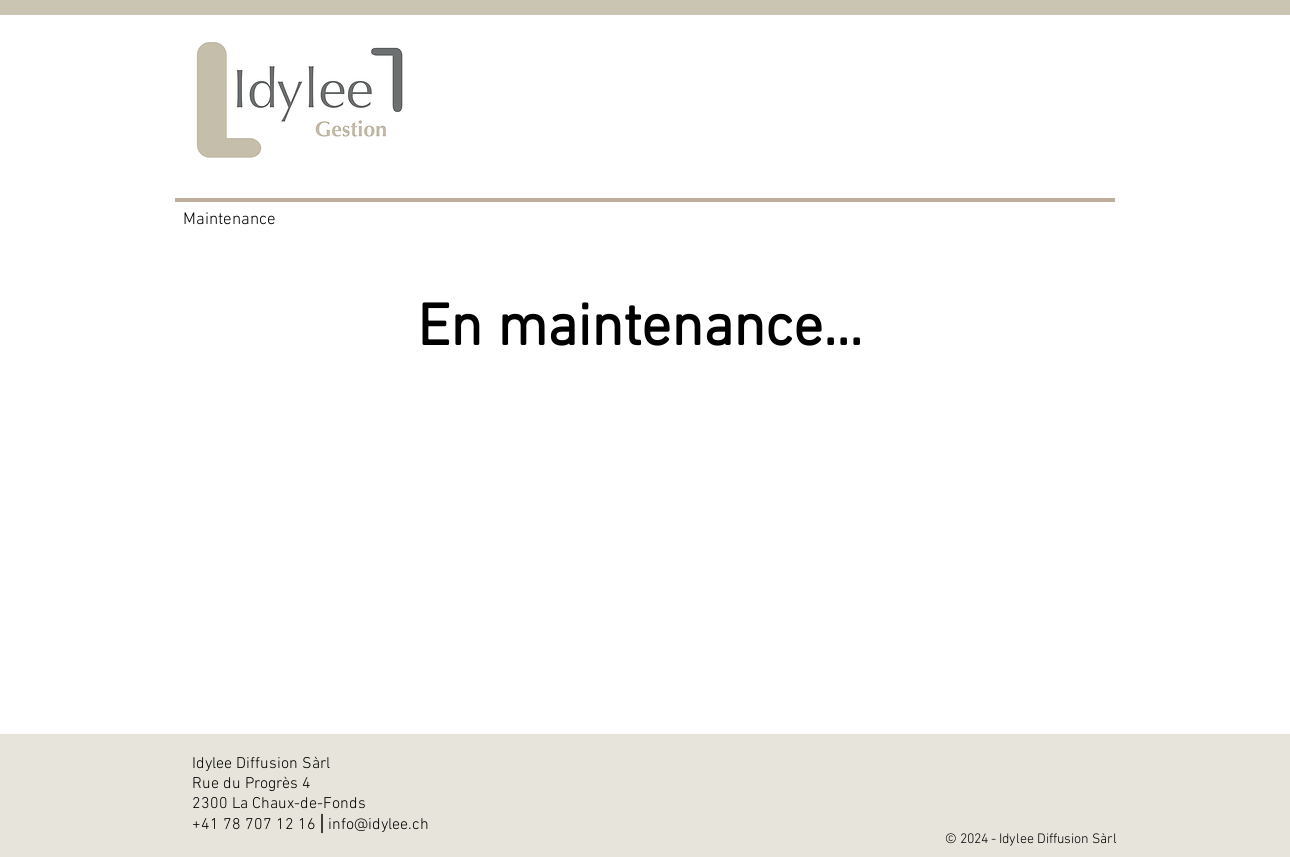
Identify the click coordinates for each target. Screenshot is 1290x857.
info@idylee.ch (378, 825)
